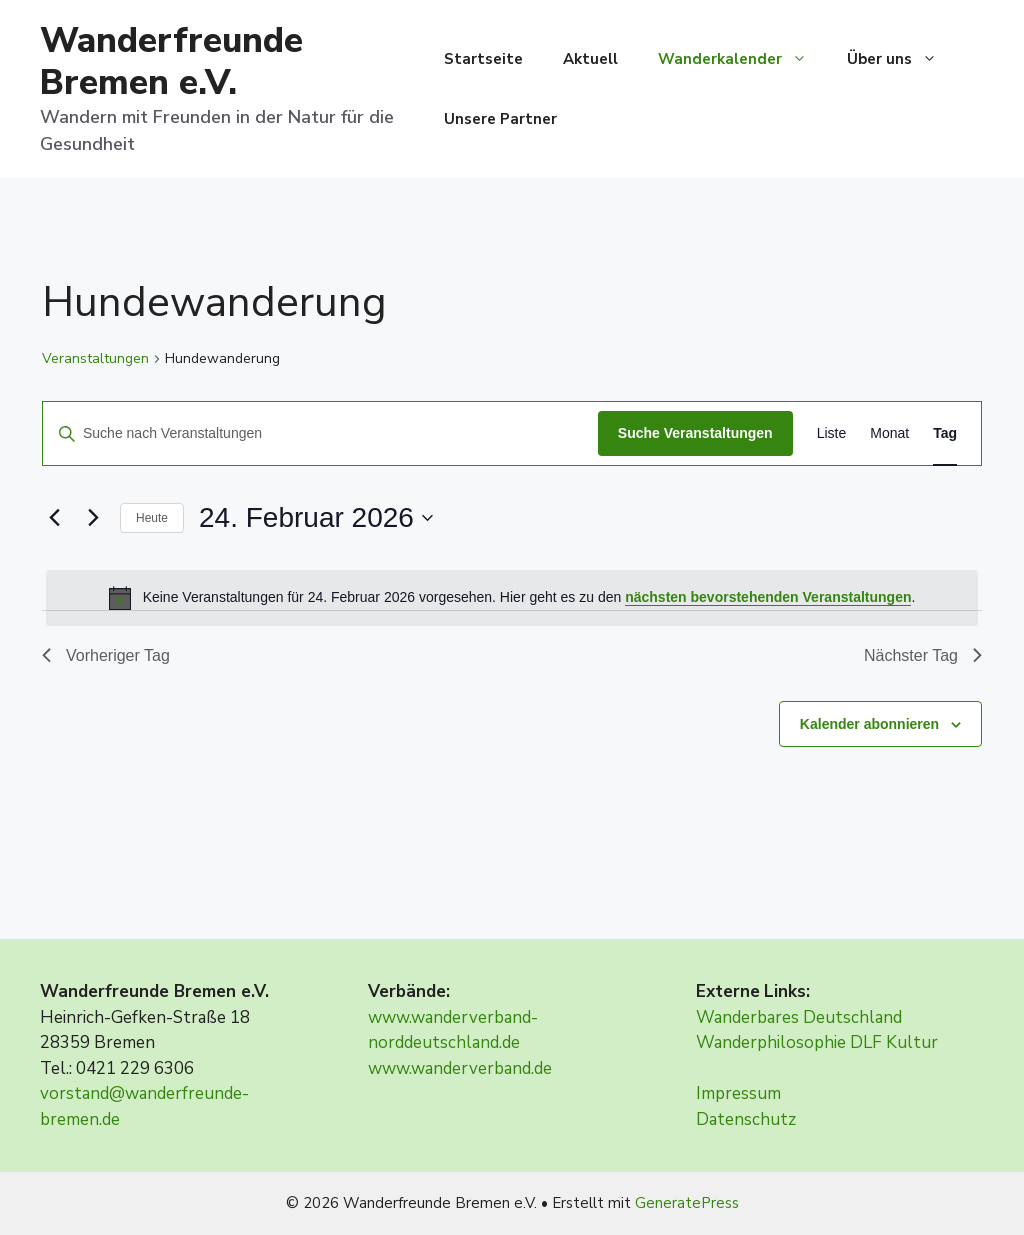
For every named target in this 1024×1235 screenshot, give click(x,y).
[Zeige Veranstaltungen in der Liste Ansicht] (832, 433)
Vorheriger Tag (106, 655)
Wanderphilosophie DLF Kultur (817, 1042)
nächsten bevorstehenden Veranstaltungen (768, 597)
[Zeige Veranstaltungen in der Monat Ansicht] (889, 433)
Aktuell (590, 59)
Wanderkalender (742, 59)
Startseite (483, 59)
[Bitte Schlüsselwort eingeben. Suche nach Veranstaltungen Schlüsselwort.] (320, 433)
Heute (152, 518)
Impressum (738, 1093)
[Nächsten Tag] (93, 518)
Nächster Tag (923, 655)
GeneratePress (687, 1203)
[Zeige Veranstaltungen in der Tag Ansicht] (945, 433)
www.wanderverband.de (460, 1068)
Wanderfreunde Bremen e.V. (171, 61)
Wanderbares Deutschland (799, 1017)
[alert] (512, 598)
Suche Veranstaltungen (695, 433)
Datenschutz (746, 1119)
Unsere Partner (500, 119)
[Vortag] (54, 518)
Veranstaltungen (95, 358)
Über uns (902, 59)
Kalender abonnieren (869, 724)
